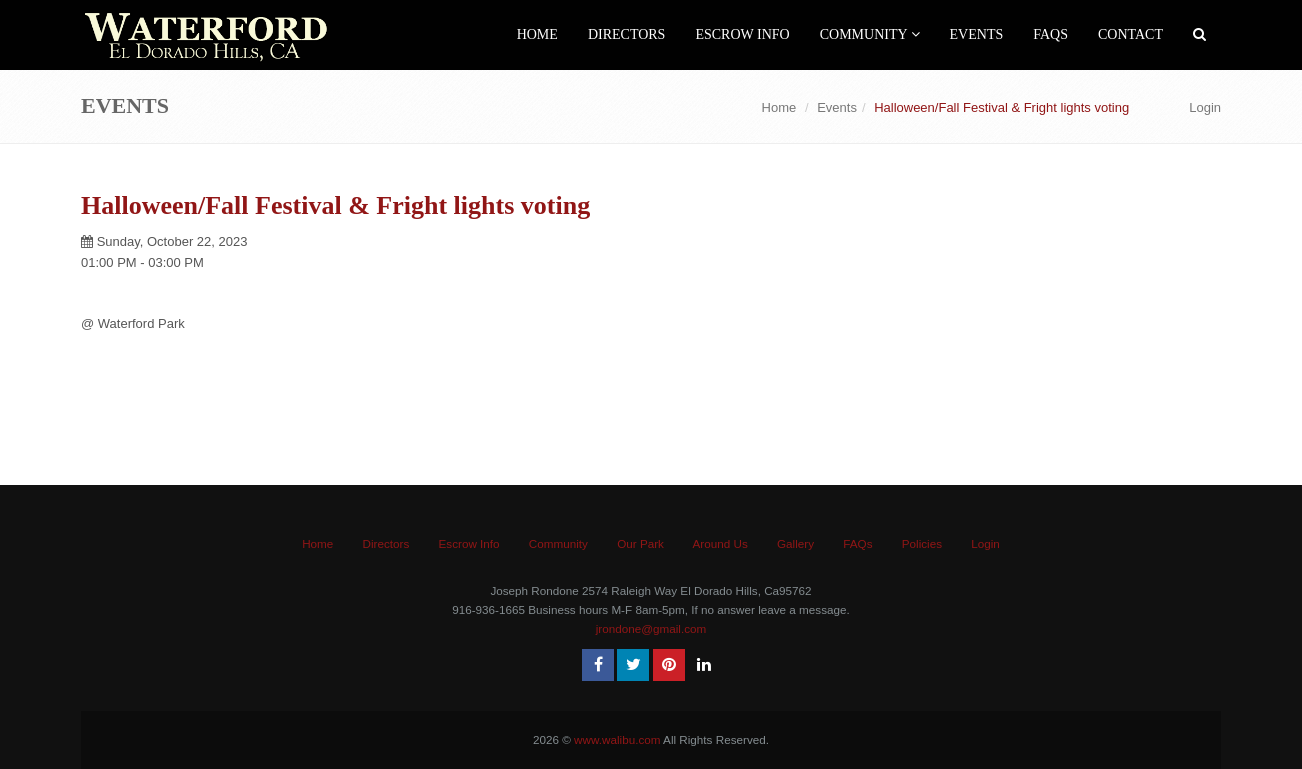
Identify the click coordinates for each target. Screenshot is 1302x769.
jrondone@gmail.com (651, 628)
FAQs (1050, 34)
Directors (627, 34)
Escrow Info (742, 34)
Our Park (640, 543)
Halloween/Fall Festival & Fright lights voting (335, 205)
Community (870, 34)
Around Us (720, 543)
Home (537, 34)
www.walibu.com (617, 739)
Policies (922, 543)
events (977, 34)
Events (837, 107)
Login (1205, 107)
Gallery (795, 543)
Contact (1130, 34)
